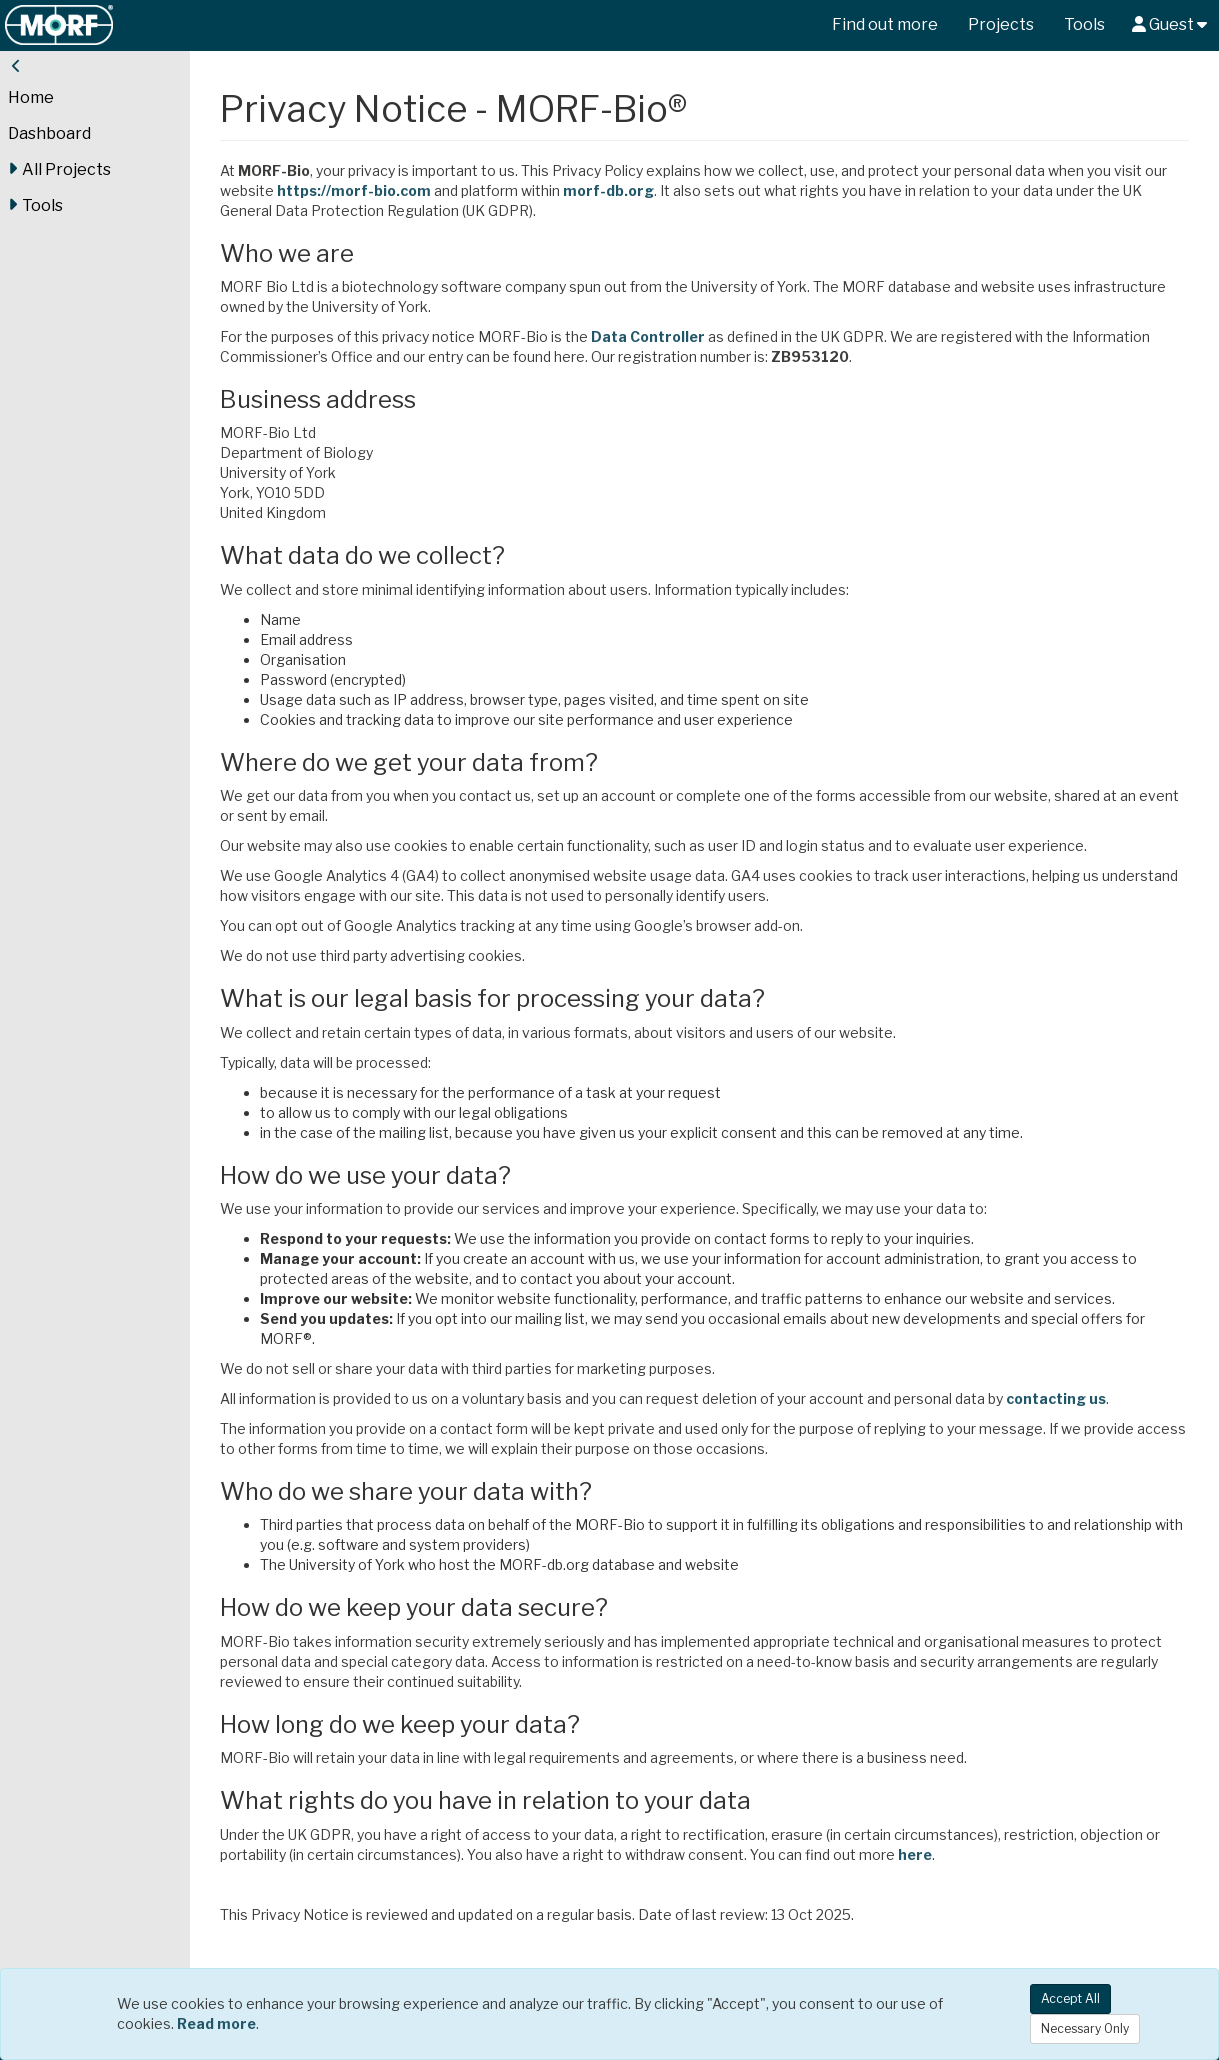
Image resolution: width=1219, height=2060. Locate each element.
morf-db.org (608, 190)
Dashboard (49, 133)
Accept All (1070, 1998)
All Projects (59, 169)
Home (31, 97)
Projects (1001, 24)
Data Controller (648, 336)
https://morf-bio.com (354, 190)
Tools (1084, 24)
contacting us (1056, 1398)
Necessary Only (1085, 2028)
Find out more (885, 24)
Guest (1169, 24)
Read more (216, 2023)
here (915, 1854)
